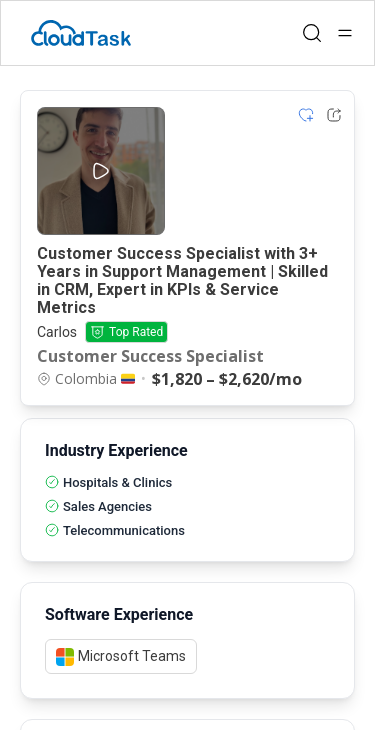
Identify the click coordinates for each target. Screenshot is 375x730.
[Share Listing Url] (334, 115)
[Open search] (312, 33)
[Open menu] (345, 33)
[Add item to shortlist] (306, 115)
